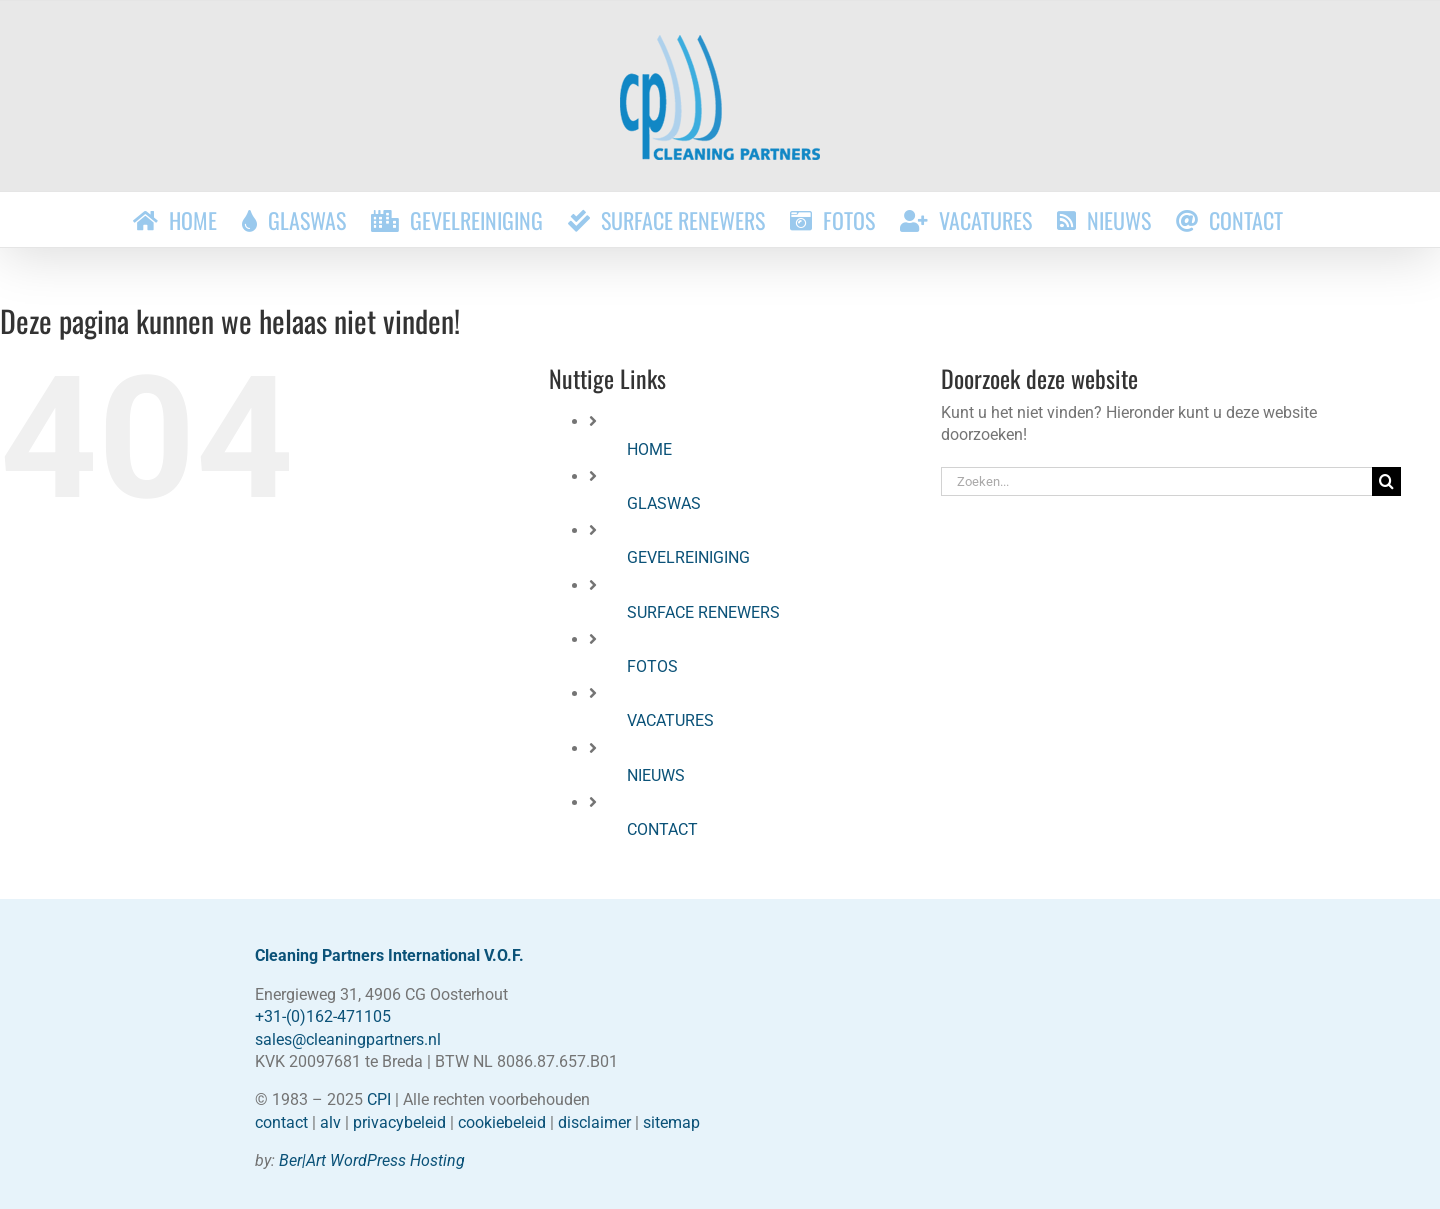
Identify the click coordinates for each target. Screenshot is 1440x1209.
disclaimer (594, 1122)
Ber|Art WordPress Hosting (372, 1160)
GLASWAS (664, 503)
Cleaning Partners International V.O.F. (389, 955)
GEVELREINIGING (688, 557)
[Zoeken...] (1156, 481)
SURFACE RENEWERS (703, 612)
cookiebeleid (502, 1122)
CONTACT (662, 829)
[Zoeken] (1386, 481)
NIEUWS (656, 775)
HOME (649, 449)
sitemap (671, 1122)
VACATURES (670, 720)
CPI (379, 1099)
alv (330, 1122)
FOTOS (652, 666)
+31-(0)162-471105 (323, 1016)
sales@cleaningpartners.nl (348, 1039)
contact (281, 1122)
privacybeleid (399, 1122)
